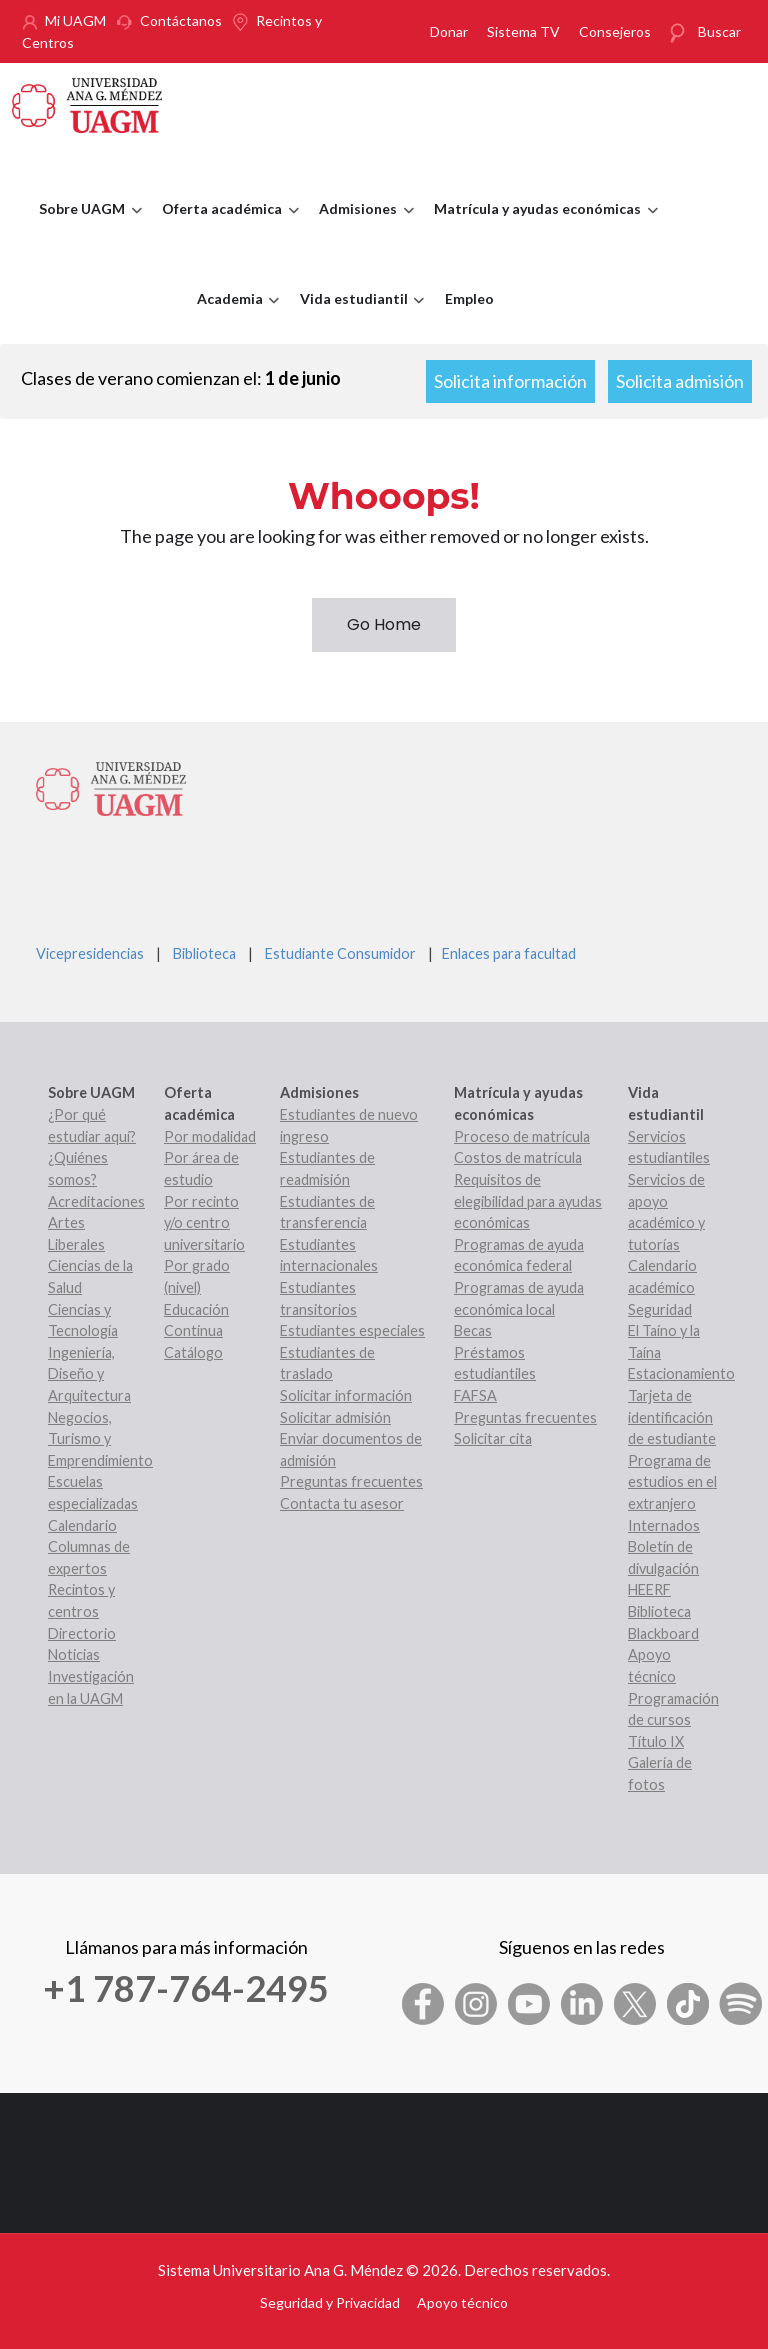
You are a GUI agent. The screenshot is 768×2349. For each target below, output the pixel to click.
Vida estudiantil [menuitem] (357, 317)
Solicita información (510, 381)
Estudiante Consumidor (340, 953)
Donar (449, 31)
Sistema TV (523, 31)
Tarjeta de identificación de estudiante (672, 1417)
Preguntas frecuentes (351, 1481)
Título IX (656, 1741)
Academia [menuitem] (233, 317)
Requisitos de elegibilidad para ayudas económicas (528, 1201)
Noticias (74, 1654)
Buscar (719, 31)
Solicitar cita (493, 1438)
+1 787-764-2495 (186, 1988)
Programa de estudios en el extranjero (672, 1482)
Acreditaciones (96, 1201)
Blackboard (663, 1633)
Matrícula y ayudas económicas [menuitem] (541, 227)
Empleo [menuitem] (469, 298)
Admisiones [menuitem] (361, 227)
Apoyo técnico (462, 2302)
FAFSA (475, 1395)
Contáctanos (181, 20)
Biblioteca (204, 953)
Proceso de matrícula (522, 1136)
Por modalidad (210, 1136)
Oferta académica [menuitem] (225, 227)
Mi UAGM (75, 20)
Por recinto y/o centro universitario (204, 1223)
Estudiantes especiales (352, 1330)
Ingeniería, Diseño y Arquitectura (89, 1374)
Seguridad (660, 1309)
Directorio (82, 1633)
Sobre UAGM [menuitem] (85, 227)
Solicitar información (346, 1395)
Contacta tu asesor (342, 1503)
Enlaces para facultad (506, 953)
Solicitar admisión (335, 1417)
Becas (473, 1330)
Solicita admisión (680, 381)
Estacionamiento (681, 1373)
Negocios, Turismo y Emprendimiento (100, 1439)
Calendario (82, 1525)
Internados (664, 1525)
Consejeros (615, 31)
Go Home (384, 624)
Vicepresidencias (90, 953)
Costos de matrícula (518, 1157)
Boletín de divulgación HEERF (663, 1568)
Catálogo (193, 1352)
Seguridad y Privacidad (330, 2302)
